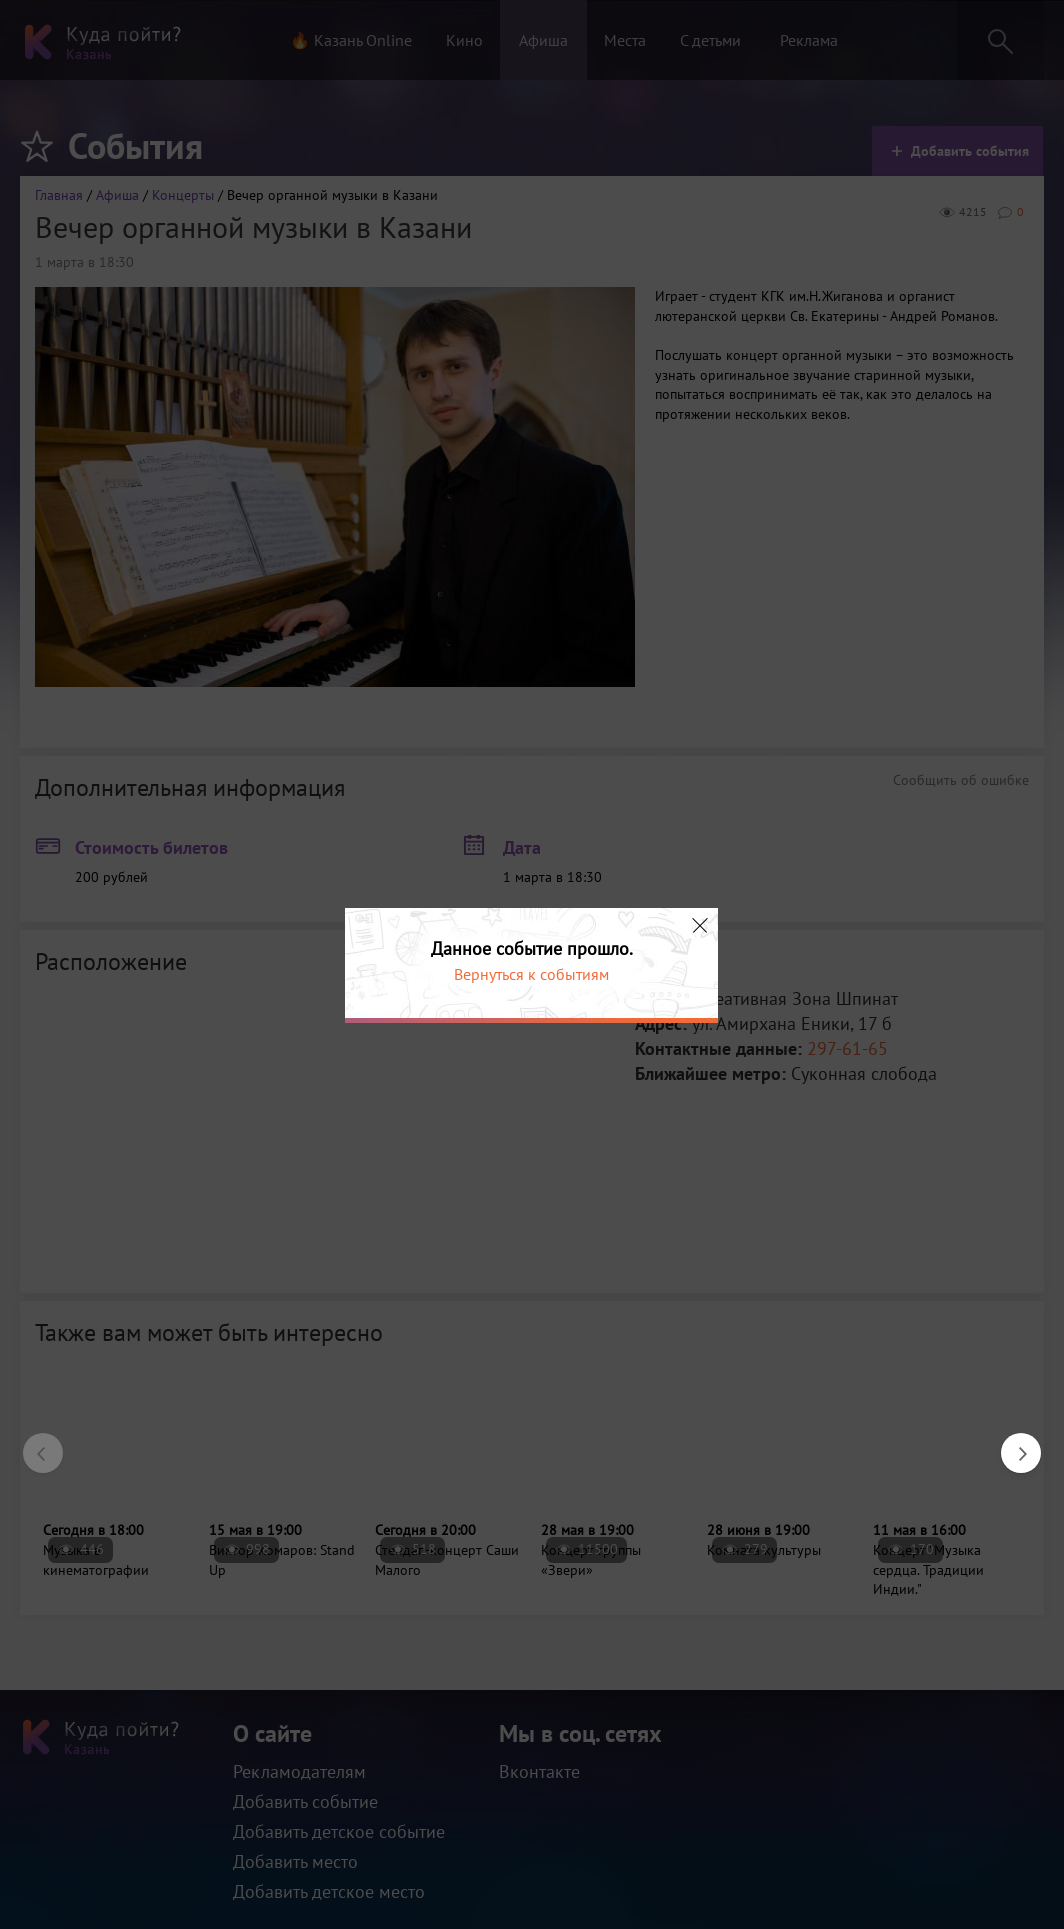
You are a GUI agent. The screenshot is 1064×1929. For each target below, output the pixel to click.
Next (1011, 1443)
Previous (33, 1443)
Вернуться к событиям (531, 974)
